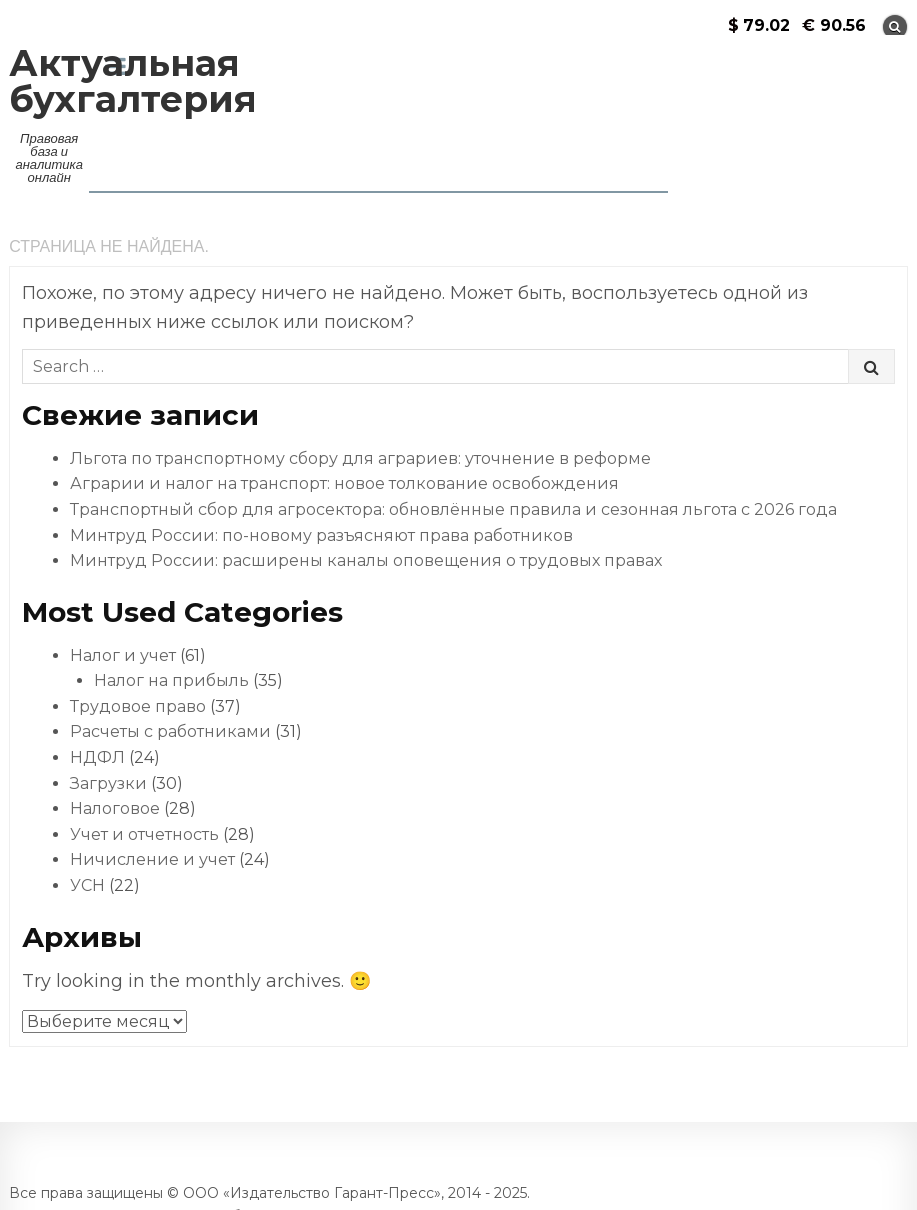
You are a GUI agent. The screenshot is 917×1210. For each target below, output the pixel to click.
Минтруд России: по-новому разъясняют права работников (321, 535)
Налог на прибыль (171, 680)
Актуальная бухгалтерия (133, 81)
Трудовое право (138, 706)
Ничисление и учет (152, 859)
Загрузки (108, 783)
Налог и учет (123, 655)
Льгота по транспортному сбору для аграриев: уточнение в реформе (360, 458)
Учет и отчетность (144, 834)
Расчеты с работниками (170, 731)
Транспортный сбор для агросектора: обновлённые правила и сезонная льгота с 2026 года (453, 509)
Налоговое (115, 808)
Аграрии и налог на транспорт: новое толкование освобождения (344, 483)
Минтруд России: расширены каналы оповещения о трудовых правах (366, 560)
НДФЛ (97, 757)
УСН (87, 885)
